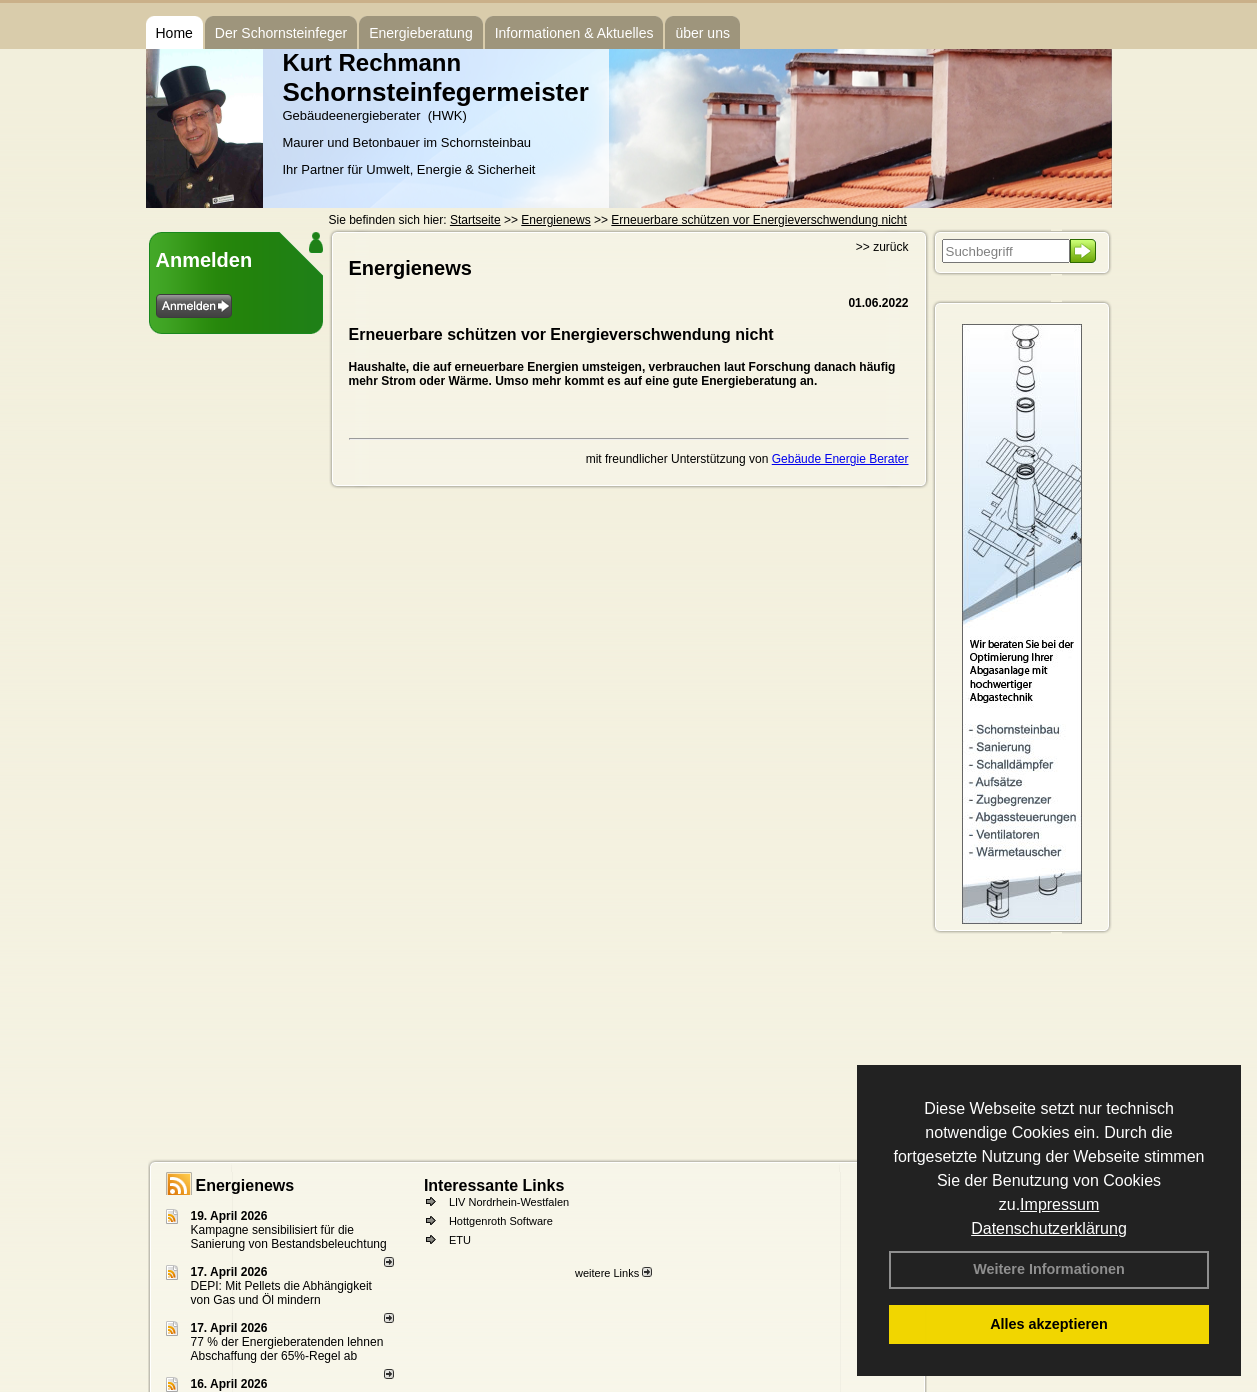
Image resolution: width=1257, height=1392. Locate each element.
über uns (702, 33)
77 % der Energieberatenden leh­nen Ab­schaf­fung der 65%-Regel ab (287, 1349)
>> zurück (882, 247)
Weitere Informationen (1049, 1269)
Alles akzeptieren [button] (1049, 1324)
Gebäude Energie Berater (840, 459)
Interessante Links (494, 1185)
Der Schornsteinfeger (281, 33)
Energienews (245, 1185)
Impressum (1059, 1204)
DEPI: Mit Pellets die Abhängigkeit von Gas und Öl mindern (281, 1293)
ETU (460, 1240)
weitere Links (613, 1273)
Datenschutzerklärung (1049, 1228)
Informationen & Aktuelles (574, 33)
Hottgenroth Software (501, 1221)
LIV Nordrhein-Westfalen (509, 1202)
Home (174, 33)
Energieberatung (421, 33)
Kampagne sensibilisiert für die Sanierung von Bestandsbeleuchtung (289, 1237)
